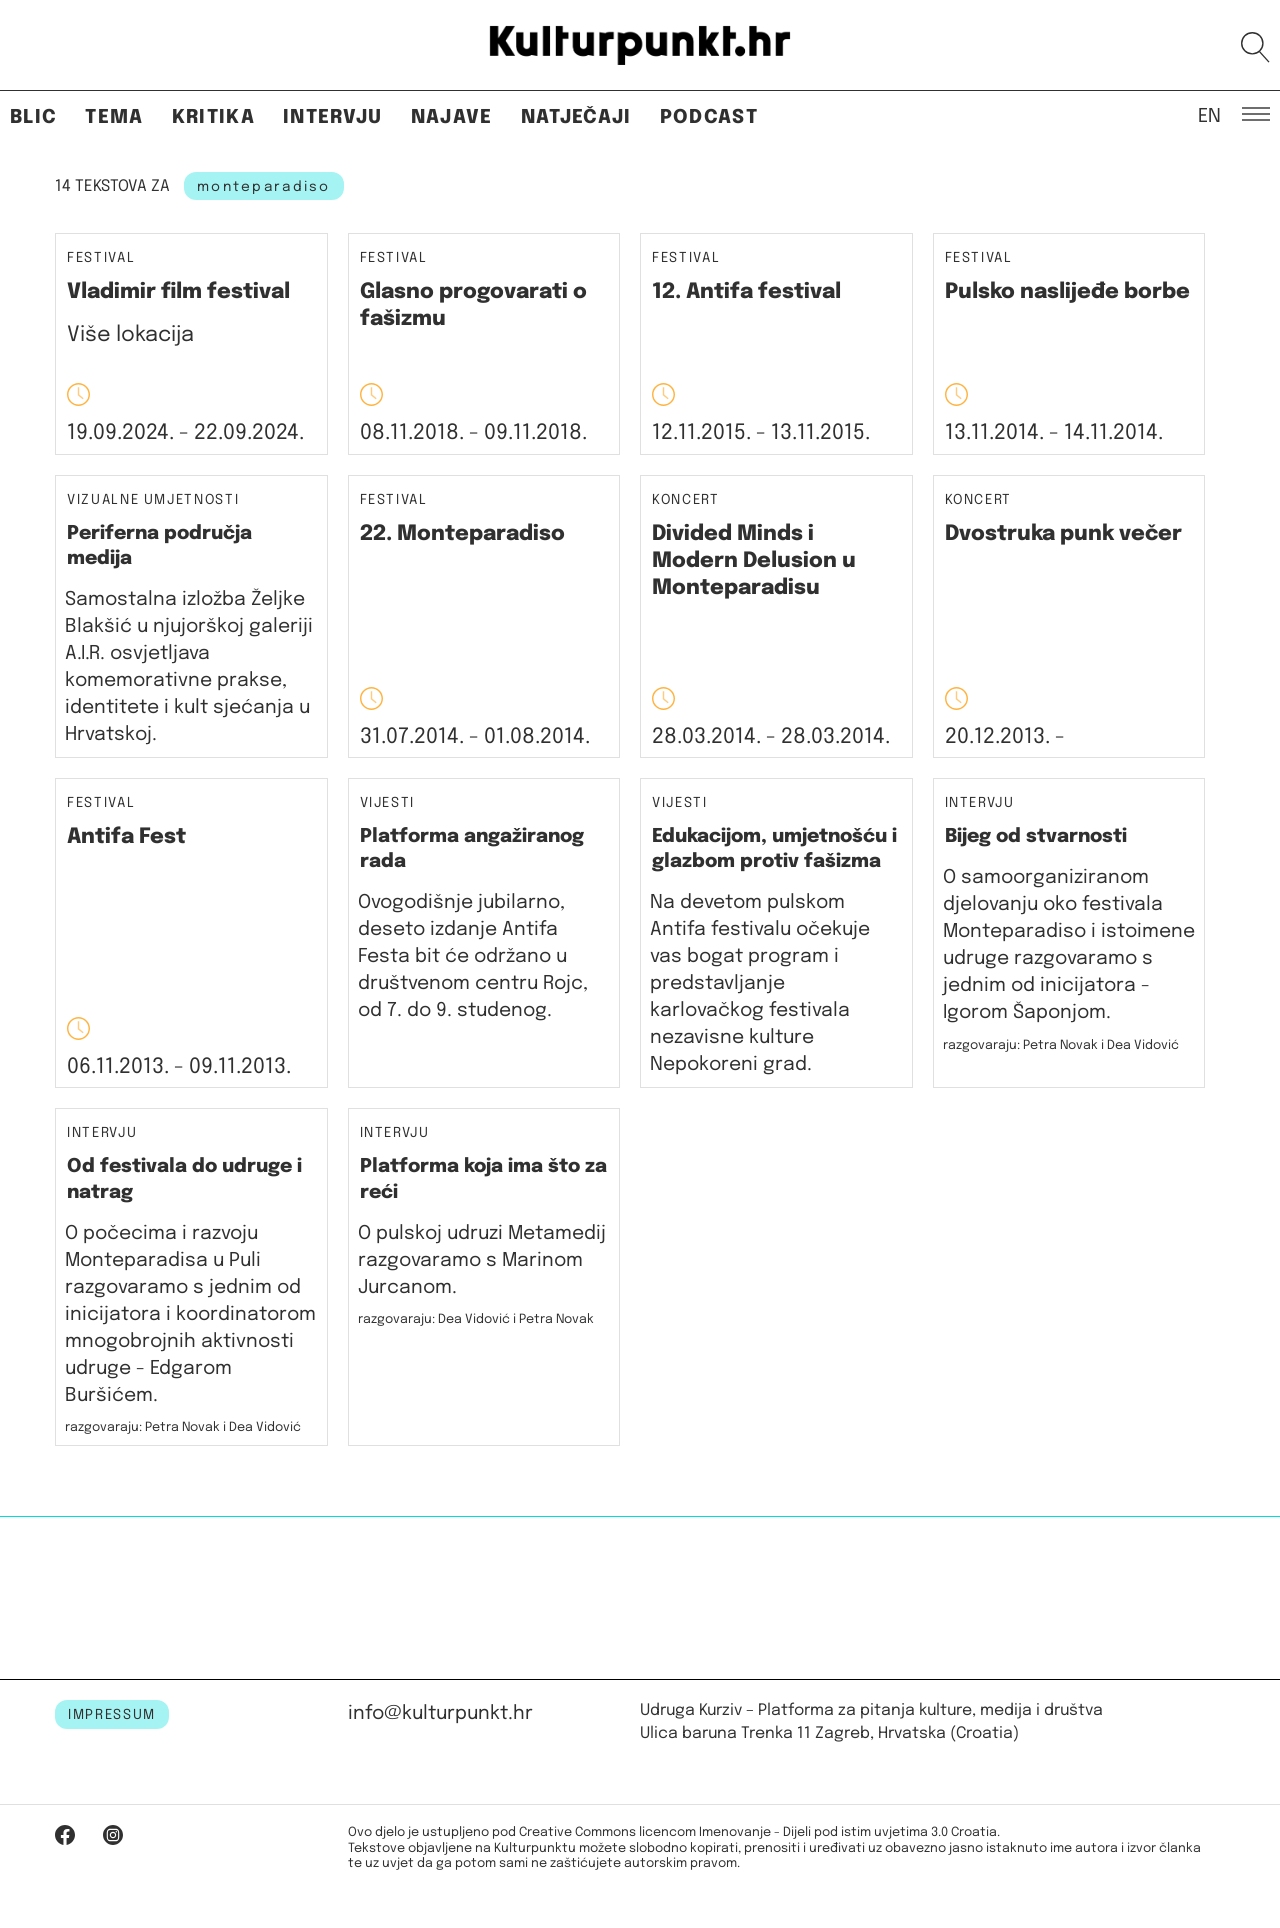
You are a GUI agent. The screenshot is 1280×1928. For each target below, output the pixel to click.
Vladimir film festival (178, 292)
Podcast (709, 117)
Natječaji (576, 117)
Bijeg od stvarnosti (1036, 836)
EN (1209, 115)
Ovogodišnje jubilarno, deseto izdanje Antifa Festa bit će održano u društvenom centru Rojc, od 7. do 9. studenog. (473, 956)
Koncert (686, 500)
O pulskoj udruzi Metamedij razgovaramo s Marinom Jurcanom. (482, 1260)
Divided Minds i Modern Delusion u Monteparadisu (754, 561)
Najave (452, 117)
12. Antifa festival (746, 292)
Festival (101, 258)
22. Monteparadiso (462, 534)
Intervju (333, 117)
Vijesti (388, 803)
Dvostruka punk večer (1063, 534)
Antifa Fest (126, 837)
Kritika (213, 117)
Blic (33, 117)
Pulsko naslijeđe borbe (1067, 292)
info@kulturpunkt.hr (440, 1713)
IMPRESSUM (112, 1715)
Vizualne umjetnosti (153, 500)
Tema (114, 117)
